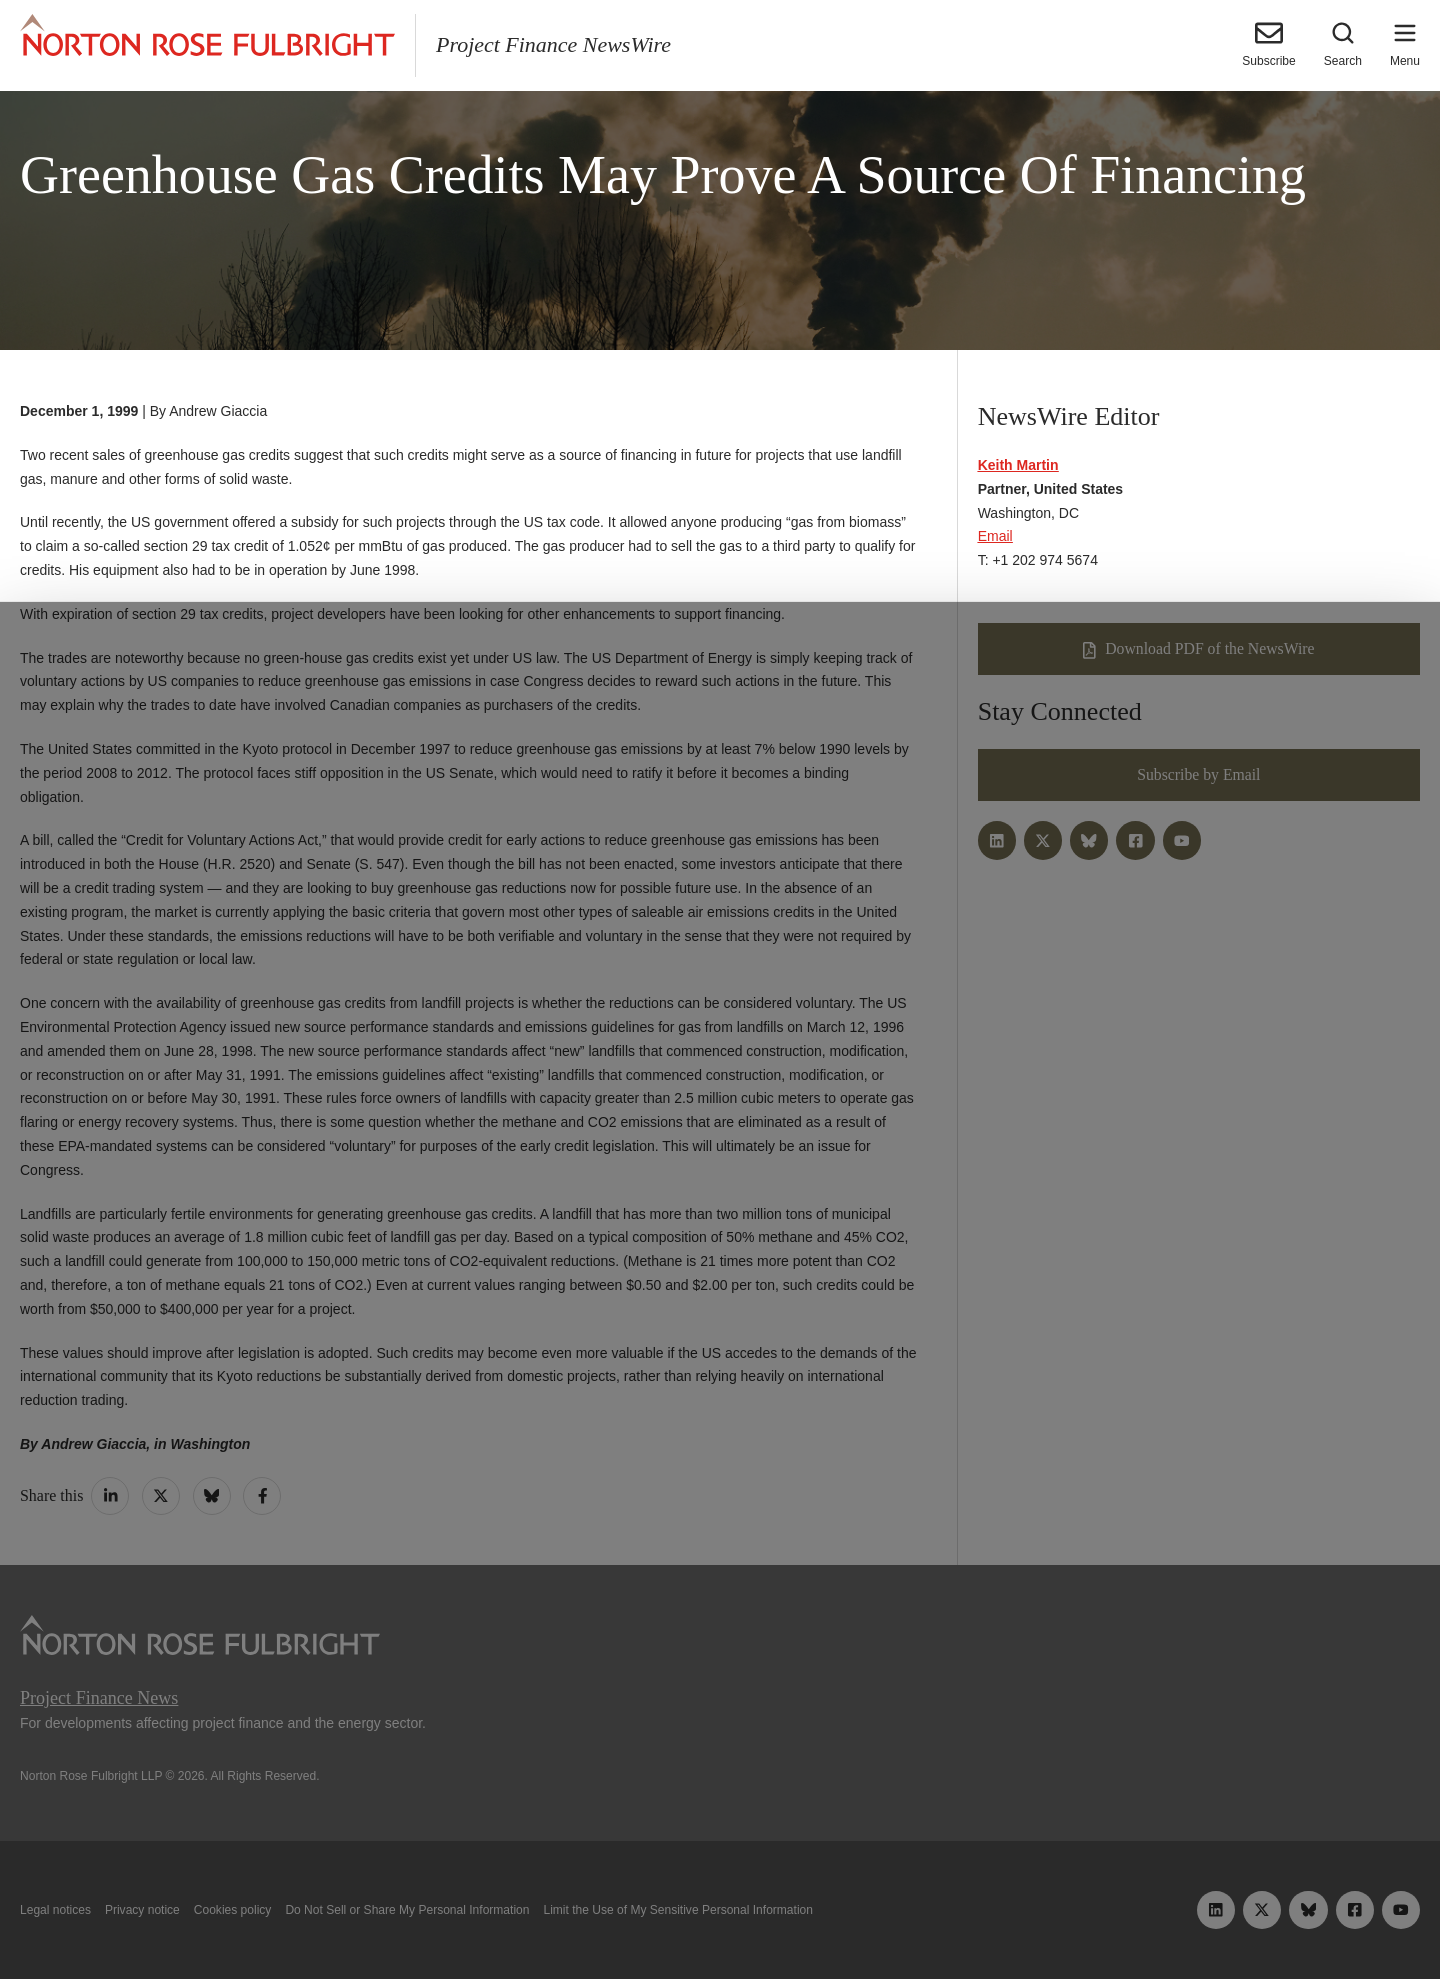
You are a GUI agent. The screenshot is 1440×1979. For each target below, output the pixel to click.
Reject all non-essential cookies (1007, 1917)
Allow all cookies (442, 1917)
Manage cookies (720, 1917)
